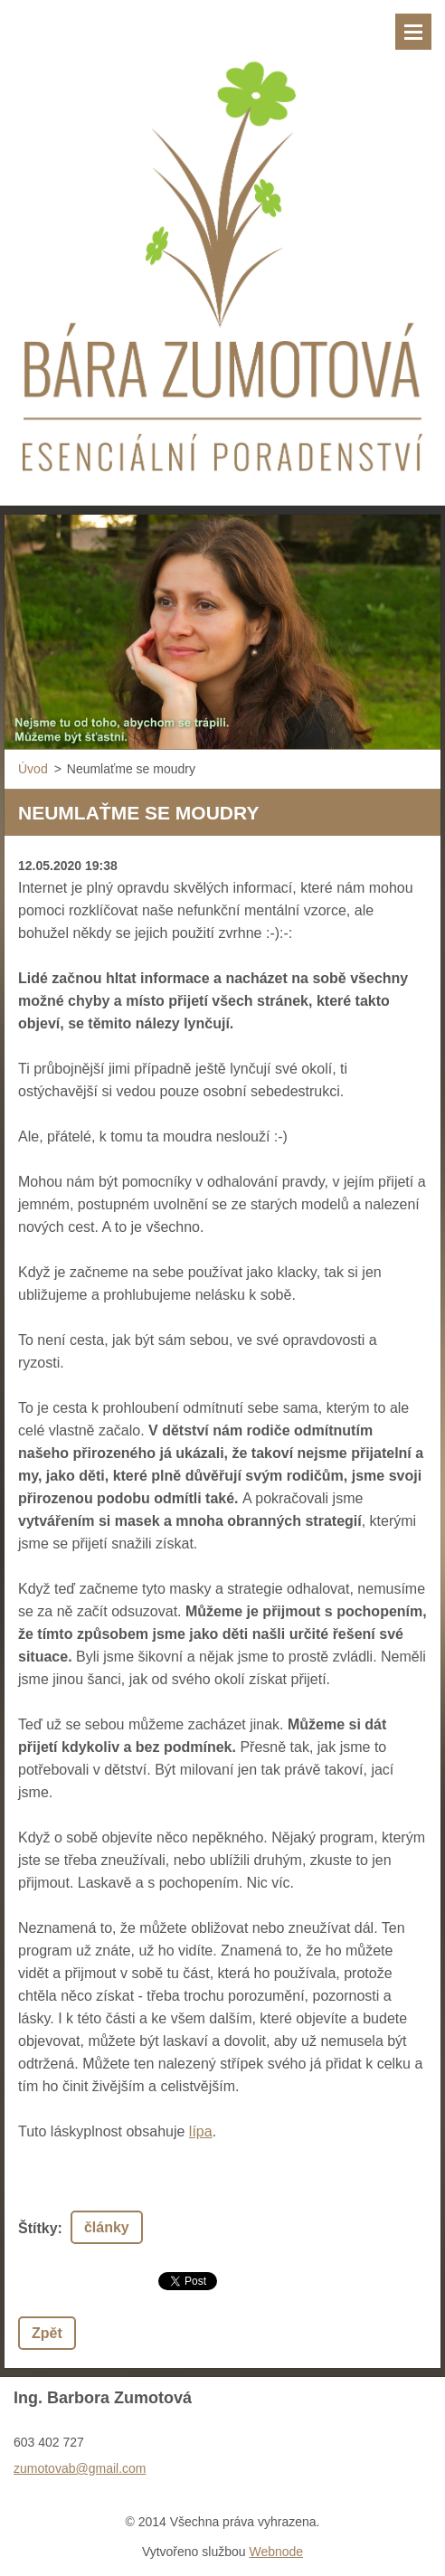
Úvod (33, 769)
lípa (201, 2131)
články (106, 2227)
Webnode (276, 2551)
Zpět (47, 2333)
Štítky (38, 2228)
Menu (413, 32)
